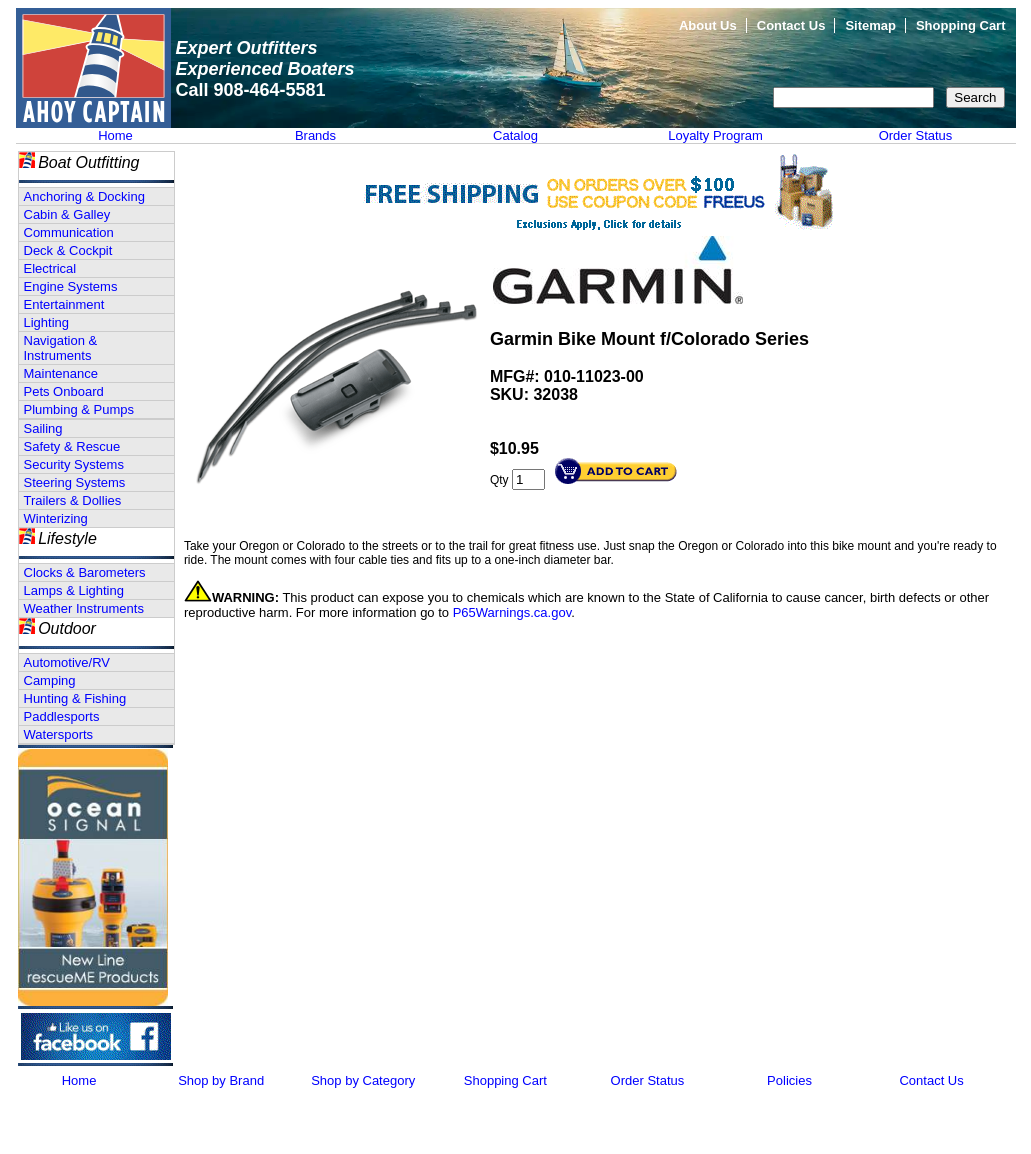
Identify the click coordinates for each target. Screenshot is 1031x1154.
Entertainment (64, 304)
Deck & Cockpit (68, 250)
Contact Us (791, 25)
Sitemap (870, 25)
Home (115, 135)
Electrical (50, 268)
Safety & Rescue (72, 446)
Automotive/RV (67, 662)
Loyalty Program (715, 135)
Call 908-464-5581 (251, 90)
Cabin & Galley (67, 214)
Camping (50, 680)
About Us (708, 25)
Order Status (916, 135)
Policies (789, 1080)
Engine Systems (71, 286)
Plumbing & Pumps (79, 409)
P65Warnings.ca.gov (512, 612)
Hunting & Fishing (75, 698)
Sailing (43, 428)
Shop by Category (363, 1080)
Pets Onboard (64, 391)
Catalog (515, 135)
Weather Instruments (84, 608)
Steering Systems (75, 482)
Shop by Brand (221, 1080)
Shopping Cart (961, 25)
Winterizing (56, 518)
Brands (315, 135)
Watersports (59, 734)
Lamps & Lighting (74, 590)
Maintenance (61, 373)
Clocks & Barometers (85, 572)
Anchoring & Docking (84, 196)
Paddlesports (62, 716)
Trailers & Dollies (73, 500)
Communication (69, 232)
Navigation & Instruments (61, 348)
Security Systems (74, 464)
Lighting (47, 322)
